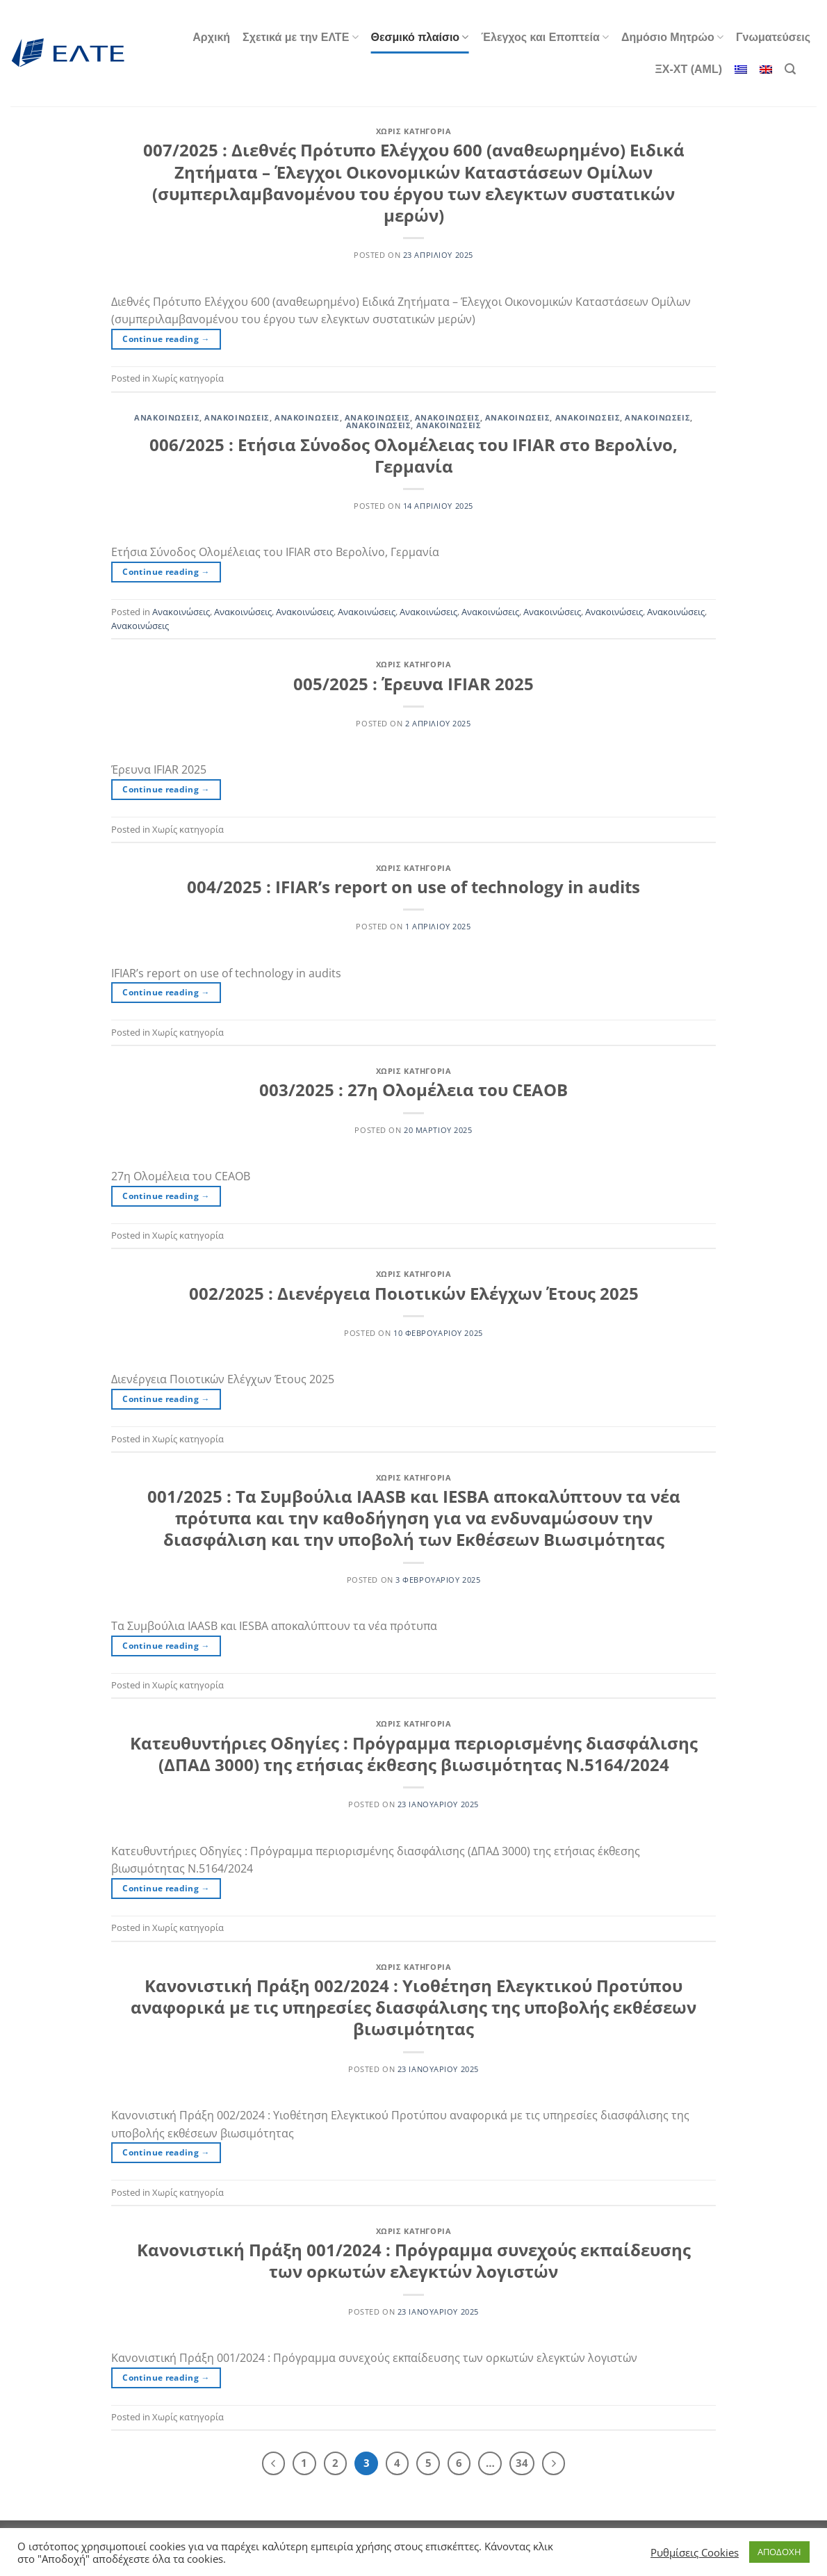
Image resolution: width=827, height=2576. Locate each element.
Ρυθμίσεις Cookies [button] (694, 2552)
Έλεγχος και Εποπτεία (545, 37)
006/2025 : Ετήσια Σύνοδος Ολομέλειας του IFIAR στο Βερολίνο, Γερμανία (413, 455)
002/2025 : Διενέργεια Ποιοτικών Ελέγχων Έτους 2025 (414, 1293)
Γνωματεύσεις (773, 37)
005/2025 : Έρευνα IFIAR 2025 (413, 683)
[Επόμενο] (554, 2463)
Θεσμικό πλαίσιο (420, 37)
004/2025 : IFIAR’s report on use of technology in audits (413, 886)
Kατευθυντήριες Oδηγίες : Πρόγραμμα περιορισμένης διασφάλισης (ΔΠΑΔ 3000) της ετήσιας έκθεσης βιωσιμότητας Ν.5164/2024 (414, 1753)
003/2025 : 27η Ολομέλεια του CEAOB (413, 1089)
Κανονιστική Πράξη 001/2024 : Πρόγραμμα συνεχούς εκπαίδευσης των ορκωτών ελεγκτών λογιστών (414, 2260)
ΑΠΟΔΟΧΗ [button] (779, 2551)
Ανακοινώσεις (166, 417)
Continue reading (166, 338)
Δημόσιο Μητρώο (672, 37)
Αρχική (211, 37)
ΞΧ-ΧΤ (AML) (689, 69)
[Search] (790, 69)
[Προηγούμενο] (274, 2463)
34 (522, 2463)
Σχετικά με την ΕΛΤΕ (300, 37)
